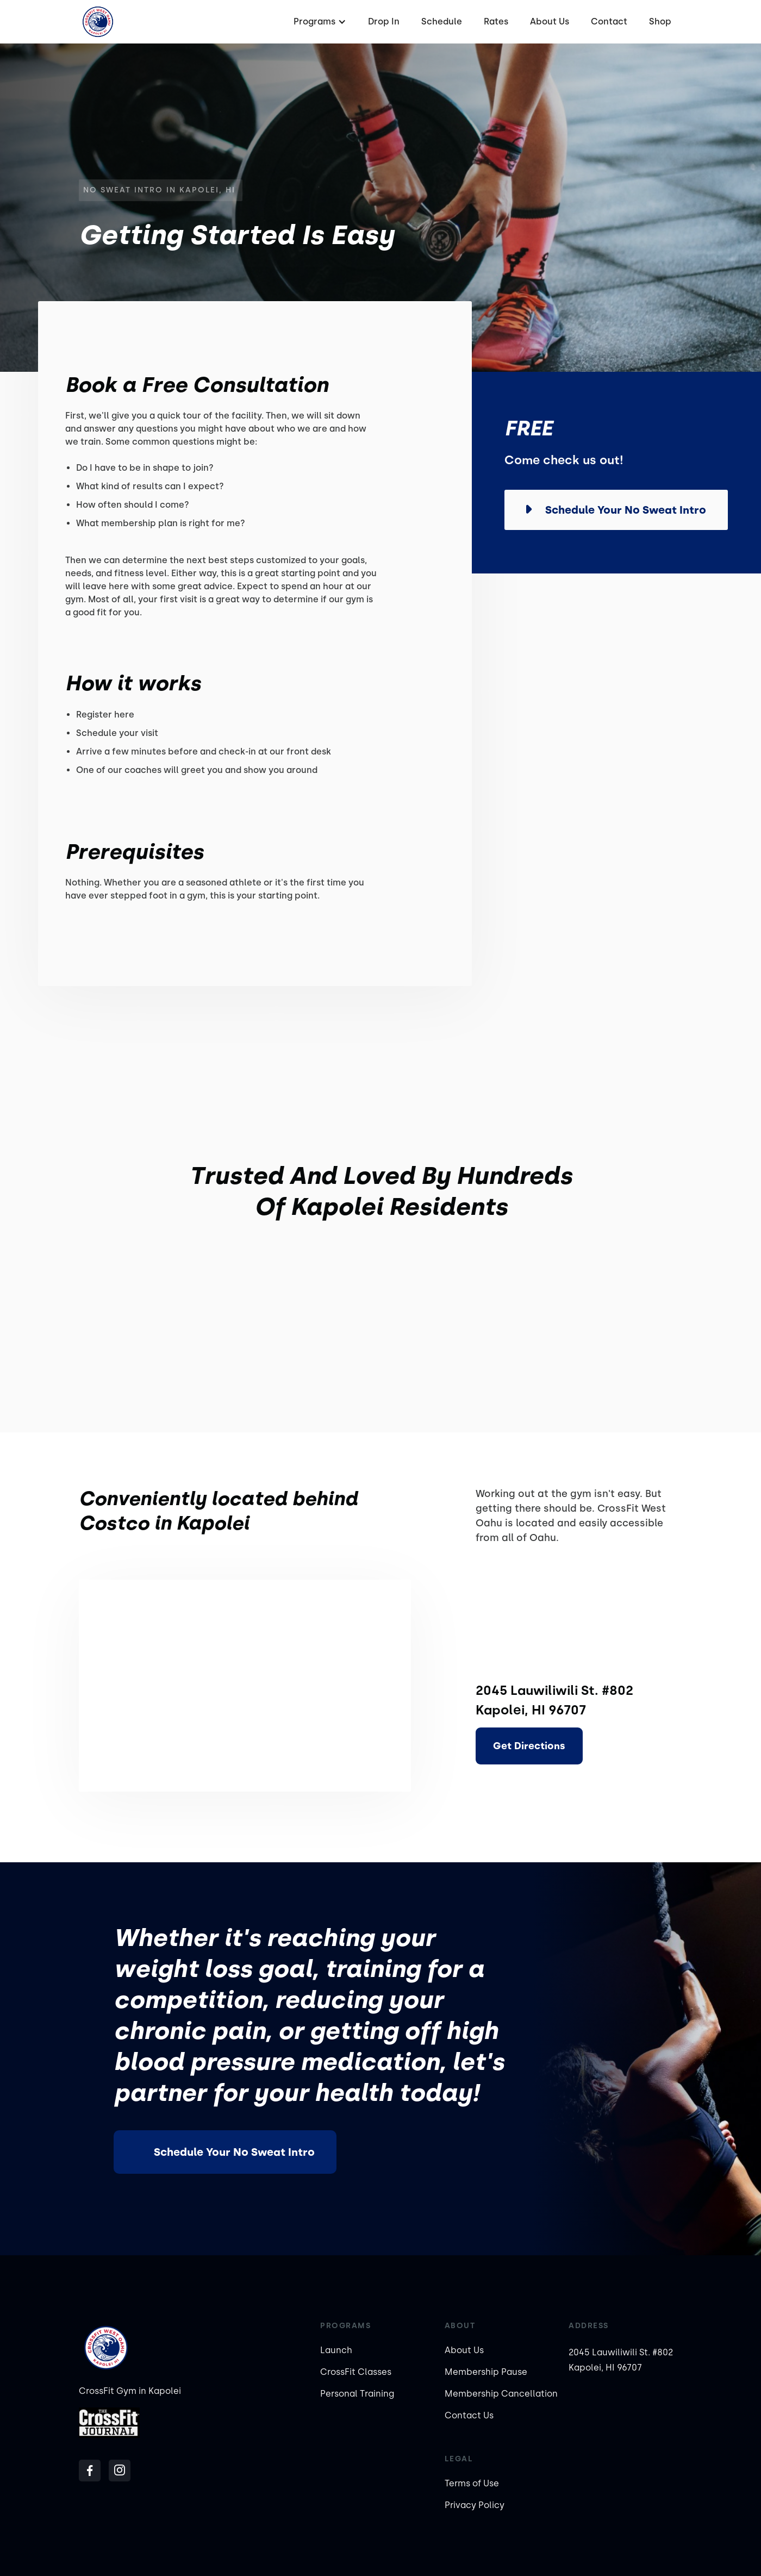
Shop (660, 21)
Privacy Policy (474, 2505)
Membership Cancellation (501, 2393)
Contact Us (469, 2415)
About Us (549, 21)
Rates (496, 21)
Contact (609, 21)
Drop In (384, 21)
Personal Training (357, 2393)
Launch (336, 2350)
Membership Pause (486, 2372)
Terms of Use (472, 2483)
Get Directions (529, 1746)
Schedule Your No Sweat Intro (234, 2152)
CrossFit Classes (355, 2372)
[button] (318, 21)
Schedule (441, 21)
